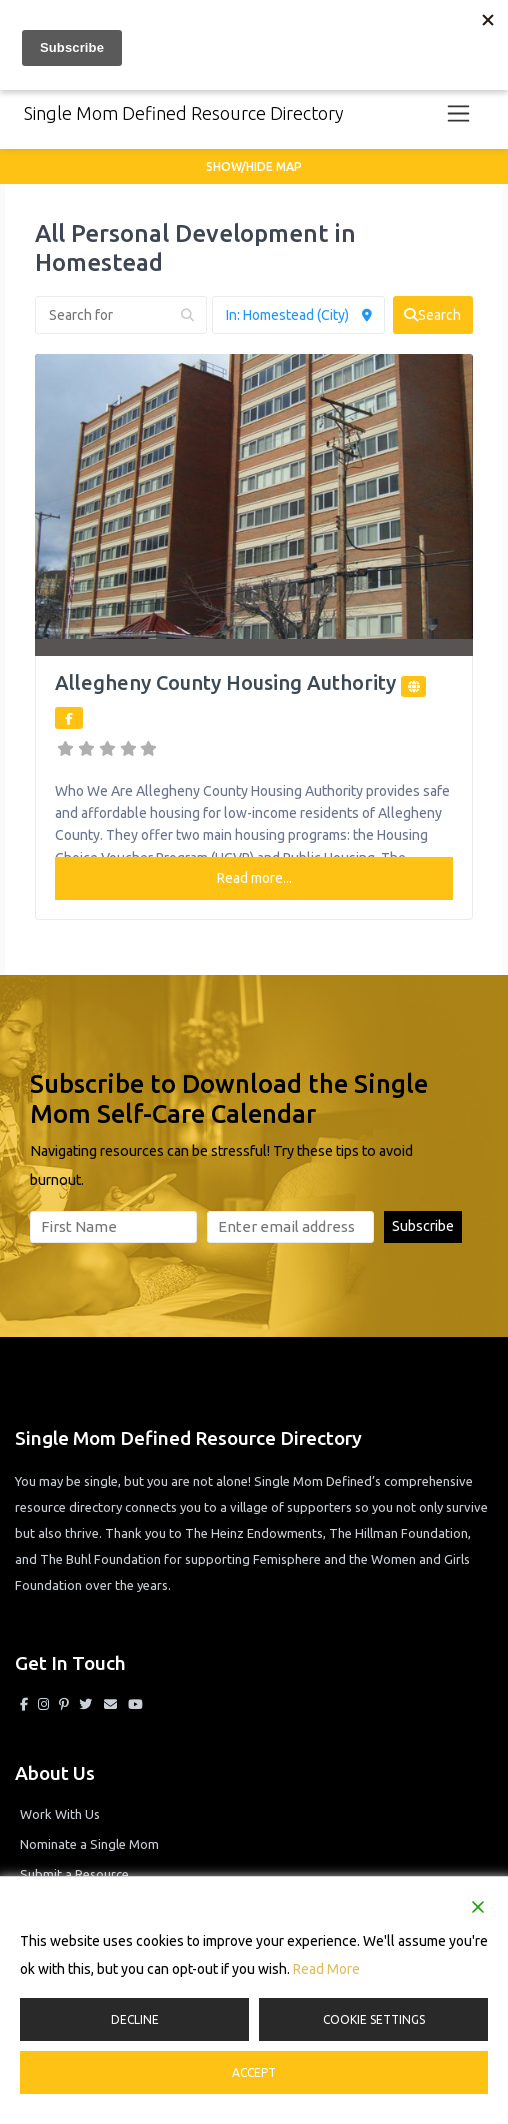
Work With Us (60, 1814)
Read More (326, 1969)
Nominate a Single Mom (89, 1844)
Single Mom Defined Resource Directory (184, 113)
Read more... (254, 878)
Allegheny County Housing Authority (225, 682)
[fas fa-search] (433, 315)
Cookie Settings (374, 2019)
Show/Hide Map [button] (254, 166)
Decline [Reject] (135, 2019)
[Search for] (121, 315)
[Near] (298, 315)
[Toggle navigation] (458, 113)
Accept (254, 2072)
